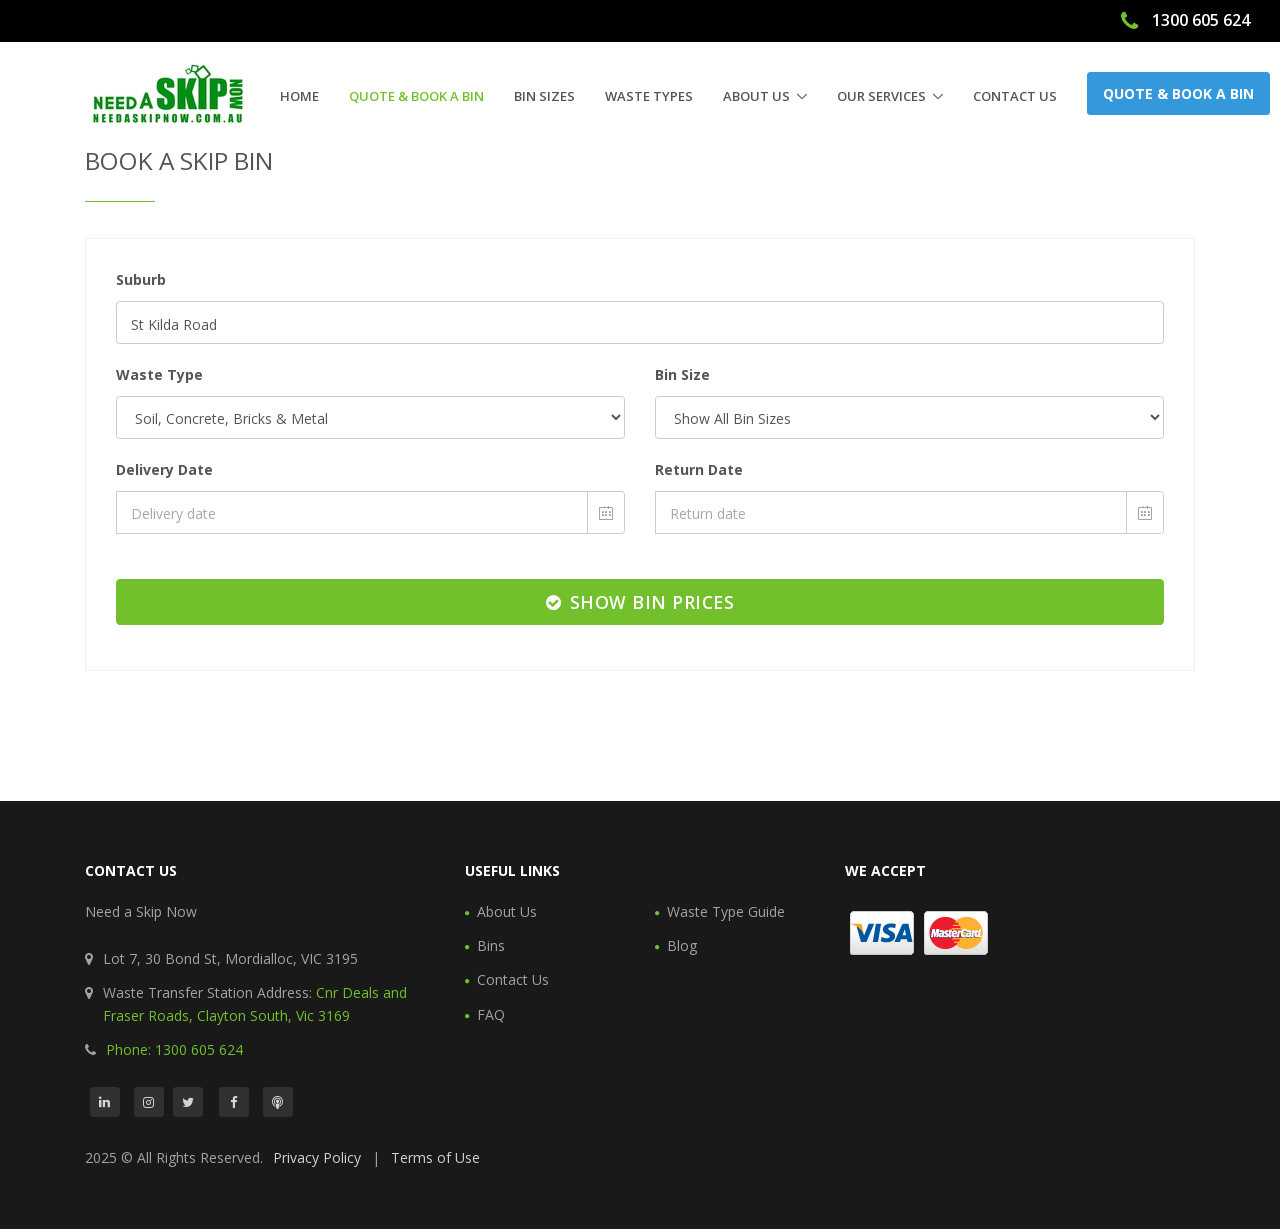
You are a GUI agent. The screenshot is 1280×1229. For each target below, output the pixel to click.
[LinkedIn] (105, 1102)
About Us (756, 96)
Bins (491, 945)
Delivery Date (164, 469)
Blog (682, 945)
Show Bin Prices (640, 602)
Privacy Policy (317, 1157)
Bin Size (682, 374)
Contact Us (1015, 96)
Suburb (141, 279)
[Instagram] (149, 1102)
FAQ (491, 1014)
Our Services (881, 96)
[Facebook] (234, 1102)
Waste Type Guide (726, 911)
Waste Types (649, 96)
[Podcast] (278, 1102)
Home (299, 96)
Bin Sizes (544, 96)
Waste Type (159, 374)
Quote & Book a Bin (416, 96)
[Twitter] (188, 1102)
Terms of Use (435, 1157)
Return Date (699, 469)
